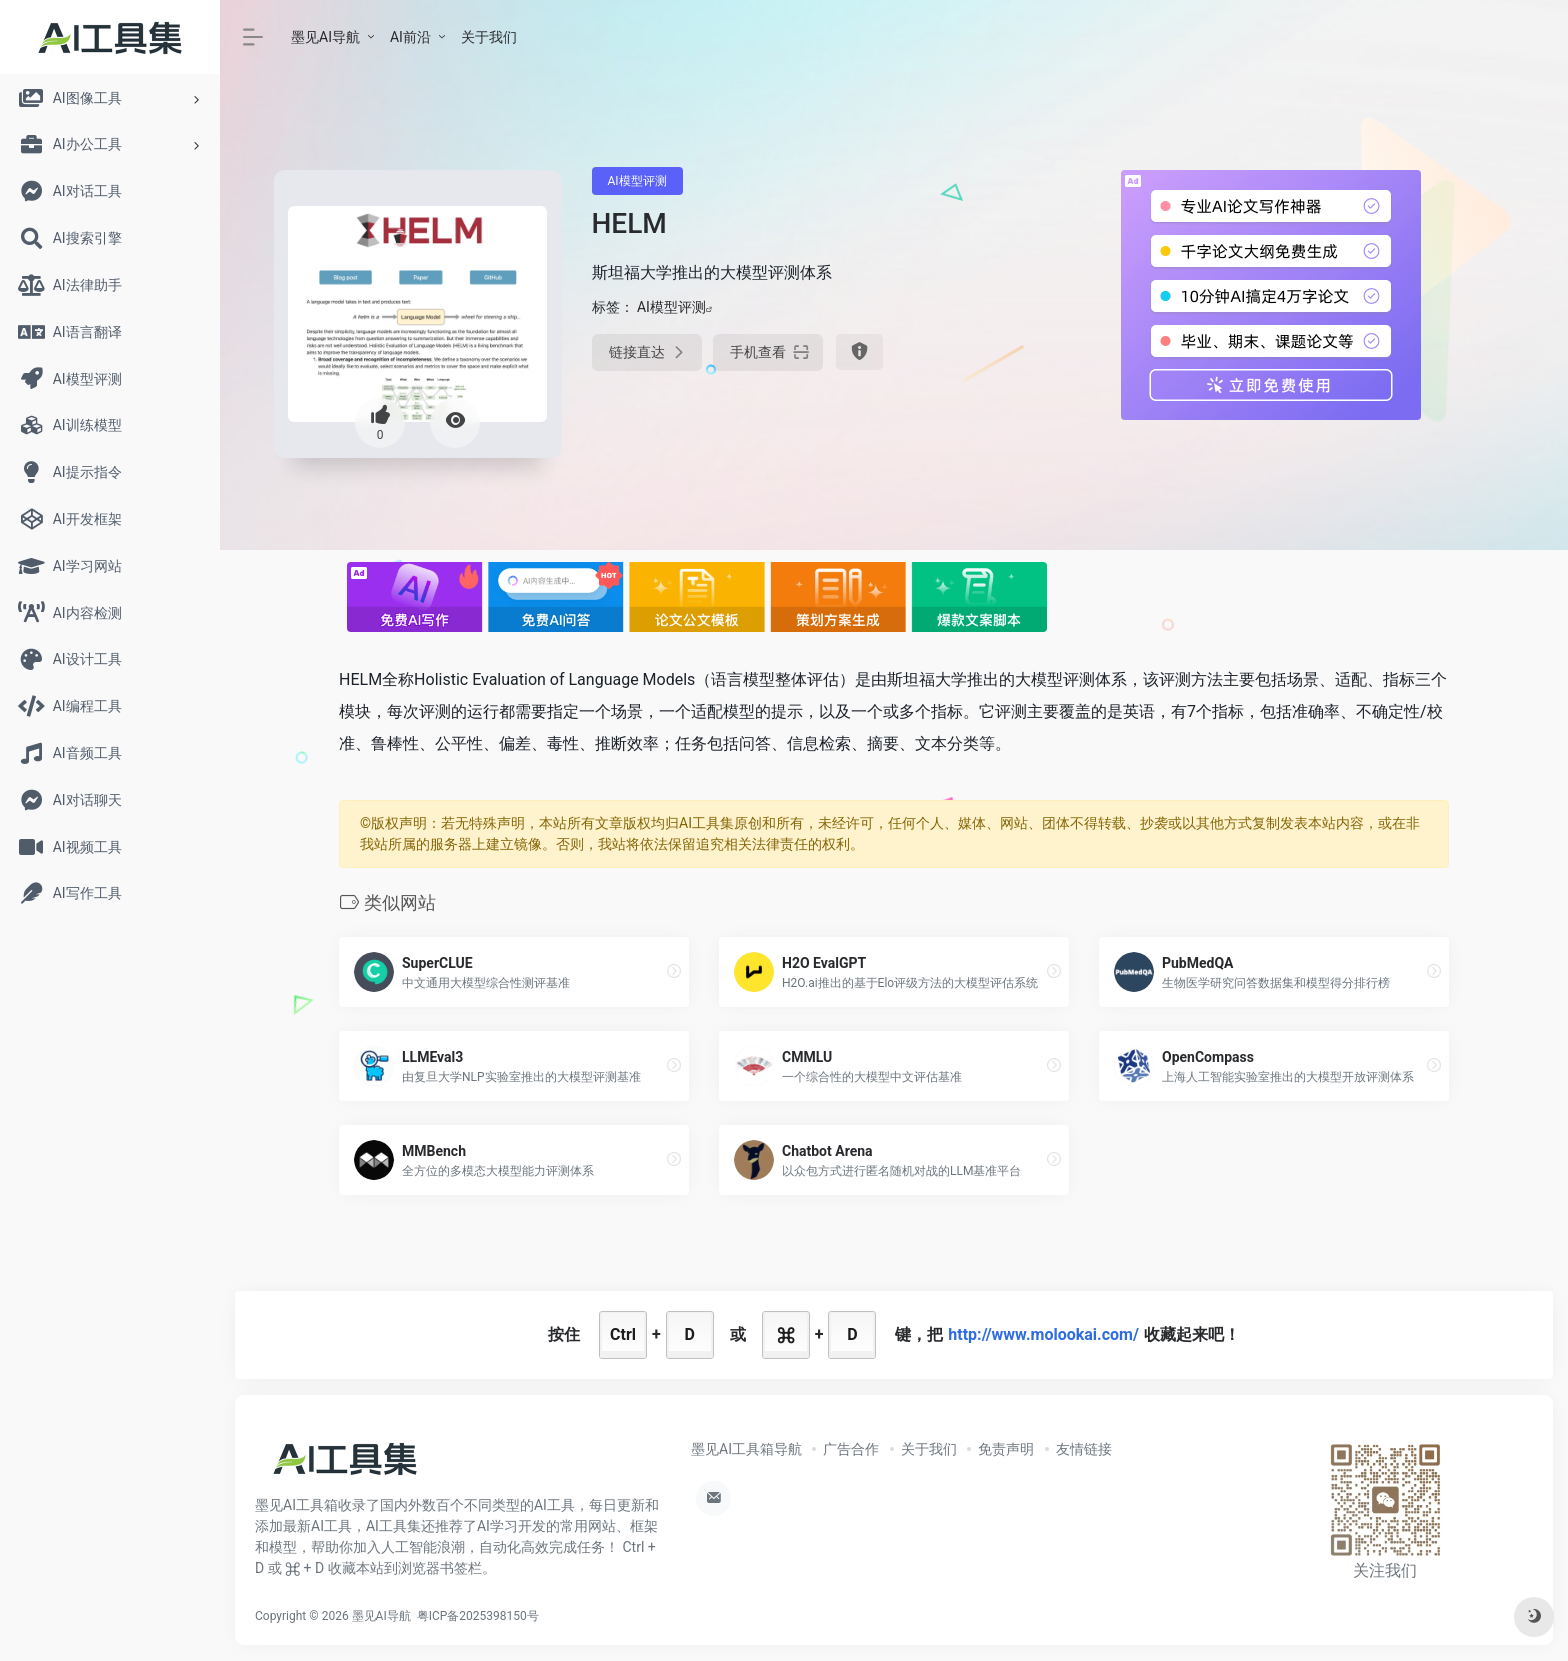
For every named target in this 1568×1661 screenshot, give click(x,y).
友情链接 (1084, 1449)
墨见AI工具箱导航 (746, 1449)
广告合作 (851, 1449)
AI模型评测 (637, 181)
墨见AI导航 (325, 37)
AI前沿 (410, 37)
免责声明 (1006, 1449)
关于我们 (489, 37)
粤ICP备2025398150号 (478, 1616)
